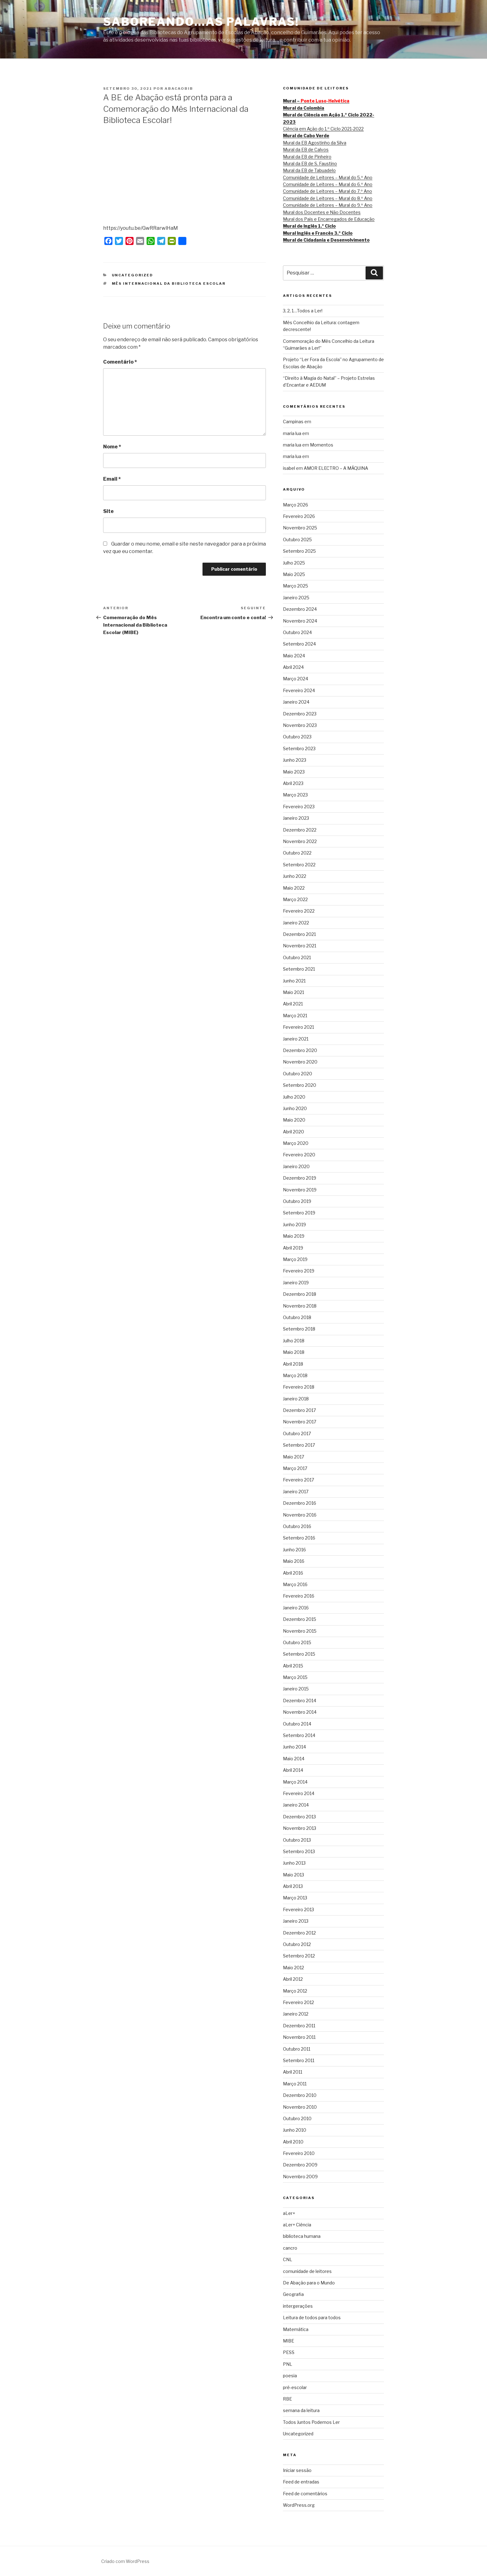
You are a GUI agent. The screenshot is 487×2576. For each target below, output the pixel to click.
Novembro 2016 (299, 1514)
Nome (112, 447)
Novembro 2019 (299, 1189)
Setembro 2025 (299, 551)
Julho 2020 (294, 1097)
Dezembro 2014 (299, 1700)
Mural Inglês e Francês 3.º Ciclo (318, 233)
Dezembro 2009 (300, 2164)
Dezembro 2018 (299, 1294)
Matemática (295, 2329)
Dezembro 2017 (299, 1410)
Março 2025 (295, 585)
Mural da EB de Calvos (306, 149)
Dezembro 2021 (299, 934)
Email (112, 479)
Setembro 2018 (299, 1328)
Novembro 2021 (299, 945)
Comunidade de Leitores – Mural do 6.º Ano (327, 184)
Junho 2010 (294, 2130)
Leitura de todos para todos (312, 2317)
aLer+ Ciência (297, 2224)
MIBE (288, 2340)
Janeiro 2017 (295, 1491)
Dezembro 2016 (299, 1503)
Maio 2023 (294, 771)
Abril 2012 (293, 1979)
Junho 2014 (294, 1746)
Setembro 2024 (299, 643)
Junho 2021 (294, 980)
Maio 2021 (293, 992)
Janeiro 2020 (296, 1166)
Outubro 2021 (297, 957)
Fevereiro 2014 (298, 1793)
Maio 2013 (293, 1874)
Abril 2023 (293, 783)
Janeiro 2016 (296, 1607)
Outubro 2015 (297, 1642)
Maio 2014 (293, 1758)
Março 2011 (295, 2083)
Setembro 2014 (299, 1735)
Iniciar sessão (297, 2470)
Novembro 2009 (300, 2176)
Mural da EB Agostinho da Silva (314, 142)
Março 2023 (295, 794)
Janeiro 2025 (296, 597)
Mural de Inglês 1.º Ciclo (309, 226)
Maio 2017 (293, 1456)
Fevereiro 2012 (298, 2002)
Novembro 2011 (299, 2037)
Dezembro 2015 (299, 1619)
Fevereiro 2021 (298, 1027)
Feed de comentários (305, 2493)
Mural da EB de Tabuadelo (309, 170)
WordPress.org (299, 2505)
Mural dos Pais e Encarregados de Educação (329, 219)
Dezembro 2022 (299, 829)
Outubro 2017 (297, 1433)
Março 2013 (295, 1897)
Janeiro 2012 (295, 2013)
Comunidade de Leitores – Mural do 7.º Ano (327, 191)
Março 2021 (295, 1015)
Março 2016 (295, 1584)
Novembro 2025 (300, 527)
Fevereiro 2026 (299, 516)
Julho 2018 (293, 1340)
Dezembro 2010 (299, 2095)
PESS (288, 2352)
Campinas (293, 421)
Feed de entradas (301, 2481)
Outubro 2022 (297, 852)
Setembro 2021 (299, 969)
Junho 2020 (295, 1108)
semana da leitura (301, 2410)
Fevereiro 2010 (299, 2153)
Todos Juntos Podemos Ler (311, 2422)
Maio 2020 (294, 1119)
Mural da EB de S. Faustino (310, 163)
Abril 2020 (293, 1131)
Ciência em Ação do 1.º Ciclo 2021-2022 (323, 128)
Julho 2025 (294, 562)
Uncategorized (132, 275)
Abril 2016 (293, 1573)
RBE (287, 2398)
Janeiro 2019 (296, 1282)
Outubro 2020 (297, 1073)
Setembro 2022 (299, 864)
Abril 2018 (293, 1364)
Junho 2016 (294, 1549)
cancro (290, 2248)
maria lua (292, 433)
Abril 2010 (293, 2141)
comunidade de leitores (307, 2271)
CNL (287, 2259)
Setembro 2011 (298, 2060)
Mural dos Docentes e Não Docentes (322, 212)
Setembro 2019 (299, 1212)
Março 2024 (295, 678)
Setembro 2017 (299, 1445)
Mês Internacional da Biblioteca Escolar (169, 283)
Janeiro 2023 (296, 818)
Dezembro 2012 (299, 1932)
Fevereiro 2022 (299, 911)
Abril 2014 (293, 1770)
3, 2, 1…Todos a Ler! (302, 310)
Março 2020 (295, 1143)
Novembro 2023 (300, 725)
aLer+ (289, 2213)
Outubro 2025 (297, 539)
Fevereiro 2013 (298, 1909)
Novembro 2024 (300, 621)
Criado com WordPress (125, 2561)
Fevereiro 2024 (299, 690)
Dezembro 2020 (300, 1050)
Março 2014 (295, 1782)
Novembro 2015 (299, 1631)
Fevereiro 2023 (299, 806)
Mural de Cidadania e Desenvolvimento (326, 240)
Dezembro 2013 (299, 1816)
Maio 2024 (294, 655)
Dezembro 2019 (299, 1178)
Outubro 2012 (297, 1944)
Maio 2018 (293, 1352)
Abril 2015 (293, 1665)
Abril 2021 (293, 1003)
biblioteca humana (302, 2236)
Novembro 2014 (299, 1712)
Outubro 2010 (297, 2118)
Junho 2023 (294, 760)
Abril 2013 (293, 1886)
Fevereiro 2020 (299, 1154)
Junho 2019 (294, 1224)
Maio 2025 (294, 574)
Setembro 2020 (299, 1085)
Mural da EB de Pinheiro (307, 156)
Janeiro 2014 (296, 1804)
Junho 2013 (294, 1863)
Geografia (293, 2294)
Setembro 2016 (299, 1537)
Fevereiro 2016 (298, 1596)
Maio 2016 (293, 1561)
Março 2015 (295, 1677)
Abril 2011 (292, 2072)
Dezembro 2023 (299, 713)
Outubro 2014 (297, 1723)
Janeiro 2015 (296, 1688)
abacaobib (179, 88)
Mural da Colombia (303, 108)
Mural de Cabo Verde (306, 135)
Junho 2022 (294, 876)
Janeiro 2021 (295, 1038)
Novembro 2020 (300, 1061)
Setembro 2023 (299, 748)
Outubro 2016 (297, 1526)
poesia (290, 2375)
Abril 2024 (293, 667)
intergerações (298, 2306)
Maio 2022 (294, 888)
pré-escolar (295, 2387)
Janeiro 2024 (296, 702)
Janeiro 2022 (296, 922)
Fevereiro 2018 (298, 1387)
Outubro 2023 (297, 736)
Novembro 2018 (299, 1305)
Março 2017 (295, 1468)
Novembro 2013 (299, 1828)
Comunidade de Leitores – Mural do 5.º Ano (327, 177)
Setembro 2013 (299, 1851)
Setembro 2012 (299, 1955)
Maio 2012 (293, 1967)
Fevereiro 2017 (298, 1479)
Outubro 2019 (297, 1201)
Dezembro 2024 (300, 609)
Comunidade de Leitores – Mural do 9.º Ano (327, 205)
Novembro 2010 (300, 2107)
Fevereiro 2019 (298, 1270)
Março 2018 (295, 1375)
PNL (287, 2364)
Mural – (316, 100)
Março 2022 (295, 899)
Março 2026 (295, 504)
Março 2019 (295, 1259)
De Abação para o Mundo (309, 2282)
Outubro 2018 (297, 1317)
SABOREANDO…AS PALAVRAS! (201, 22)
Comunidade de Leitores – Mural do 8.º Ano (327, 198)
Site (108, 511)
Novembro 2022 (300, 841)
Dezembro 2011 (299, 2025)
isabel (289, 468)
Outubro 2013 (297, 1840)
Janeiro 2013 (295, 1921)
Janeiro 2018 (296, 1398)
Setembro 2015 (299, 1654)
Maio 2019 (293, 1236)
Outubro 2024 (297, 632)
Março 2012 (295, 1990)
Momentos (321, 444)
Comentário (120, 362)
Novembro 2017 (299, 1421)
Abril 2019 (293, 1247)
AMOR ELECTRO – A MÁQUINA (336, 468)
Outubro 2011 (296, 2049)
